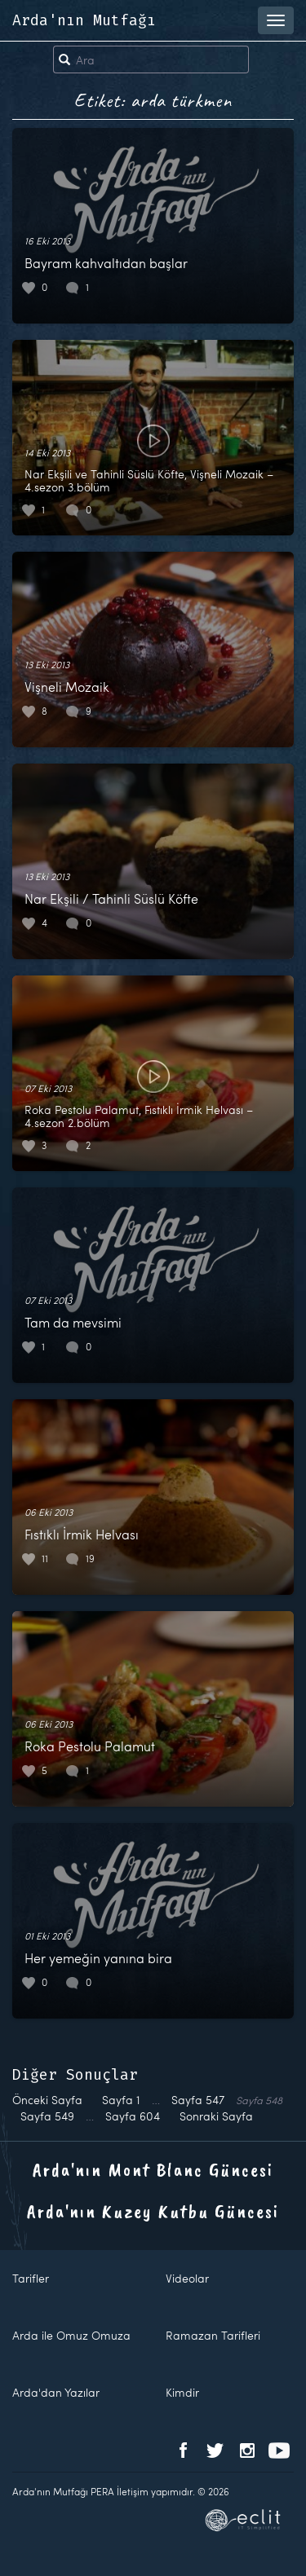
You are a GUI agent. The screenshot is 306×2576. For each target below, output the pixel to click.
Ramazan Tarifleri (213, 2335)
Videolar (187, 2278)
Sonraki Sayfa (216, 2116)
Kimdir (182, 2392)
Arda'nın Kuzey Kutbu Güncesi (153, 2211)
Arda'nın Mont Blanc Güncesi (153, 2169)
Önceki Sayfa (47, 2099)
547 (197, 2099)
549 (47, 2116)
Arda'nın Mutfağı (84, 20)
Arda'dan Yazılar (56, 2392)
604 (132, 2116)
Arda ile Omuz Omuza (71, 2335)
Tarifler (30, 2278)
